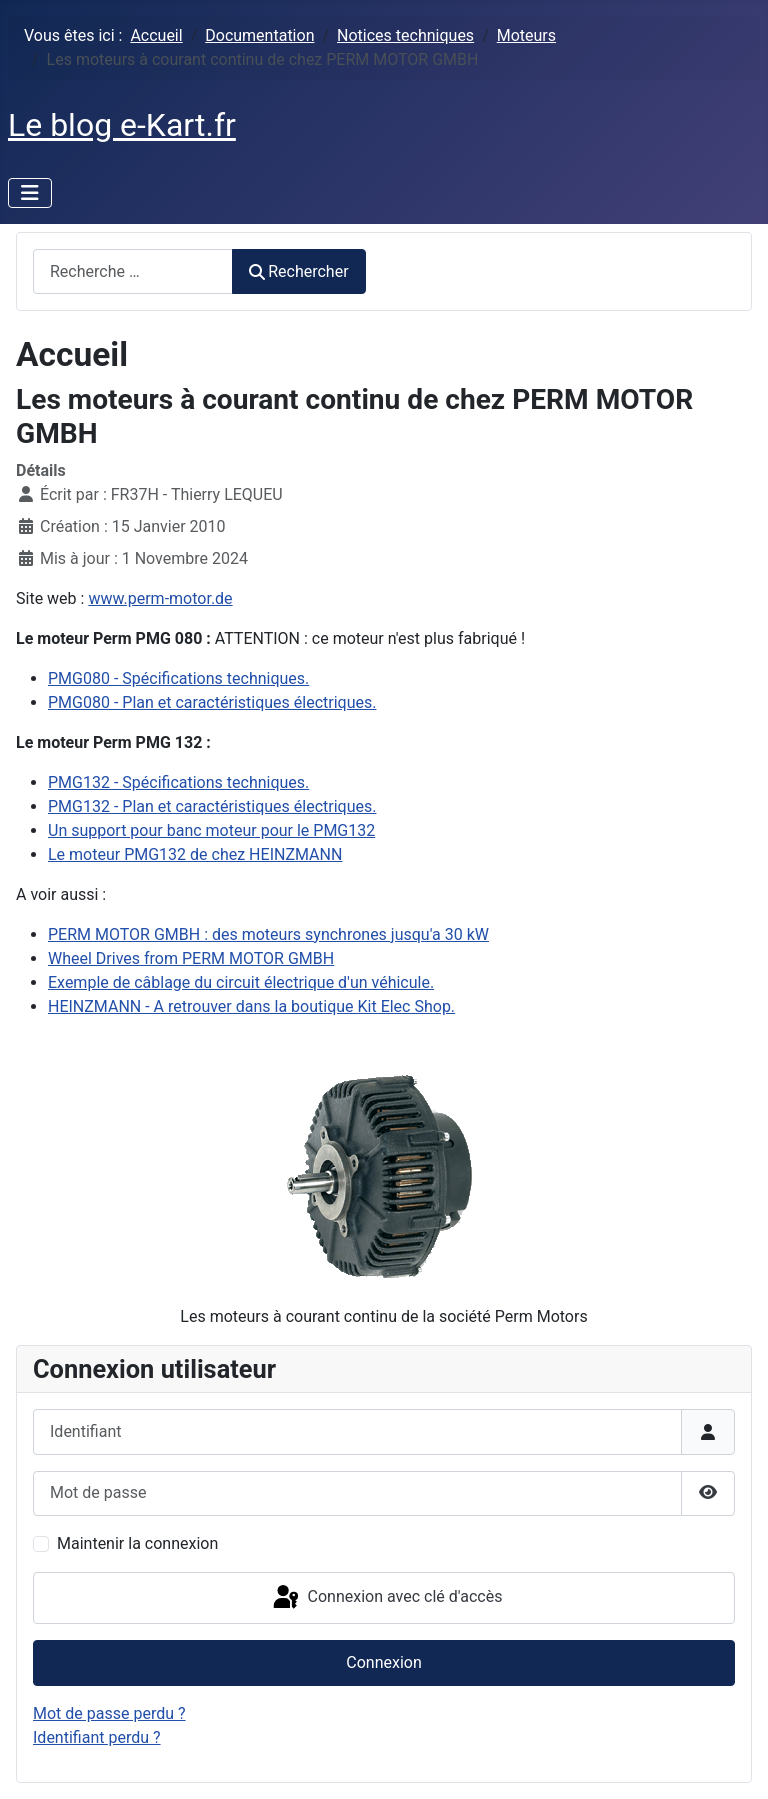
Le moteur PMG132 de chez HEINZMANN (195, 854)
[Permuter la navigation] (30, 193)
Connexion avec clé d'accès (386, 1598)
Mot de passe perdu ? (109, 1713)
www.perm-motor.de (160, 598)
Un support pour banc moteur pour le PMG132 (211, 830)
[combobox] (133, 271)
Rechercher (299, 271)
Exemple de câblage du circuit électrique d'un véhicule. (241, 982)
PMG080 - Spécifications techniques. (178, 678)
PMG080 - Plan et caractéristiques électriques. (212, 702)
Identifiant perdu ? (97, 1737)
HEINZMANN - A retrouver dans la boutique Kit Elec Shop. (251, 1006)
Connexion (383, 1662)
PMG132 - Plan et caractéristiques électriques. (212, 806)
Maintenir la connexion (137, 1543)
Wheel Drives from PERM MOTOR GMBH (191, 958)
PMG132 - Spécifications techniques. (178, 782)
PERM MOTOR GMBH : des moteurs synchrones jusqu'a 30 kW (268, 934)
